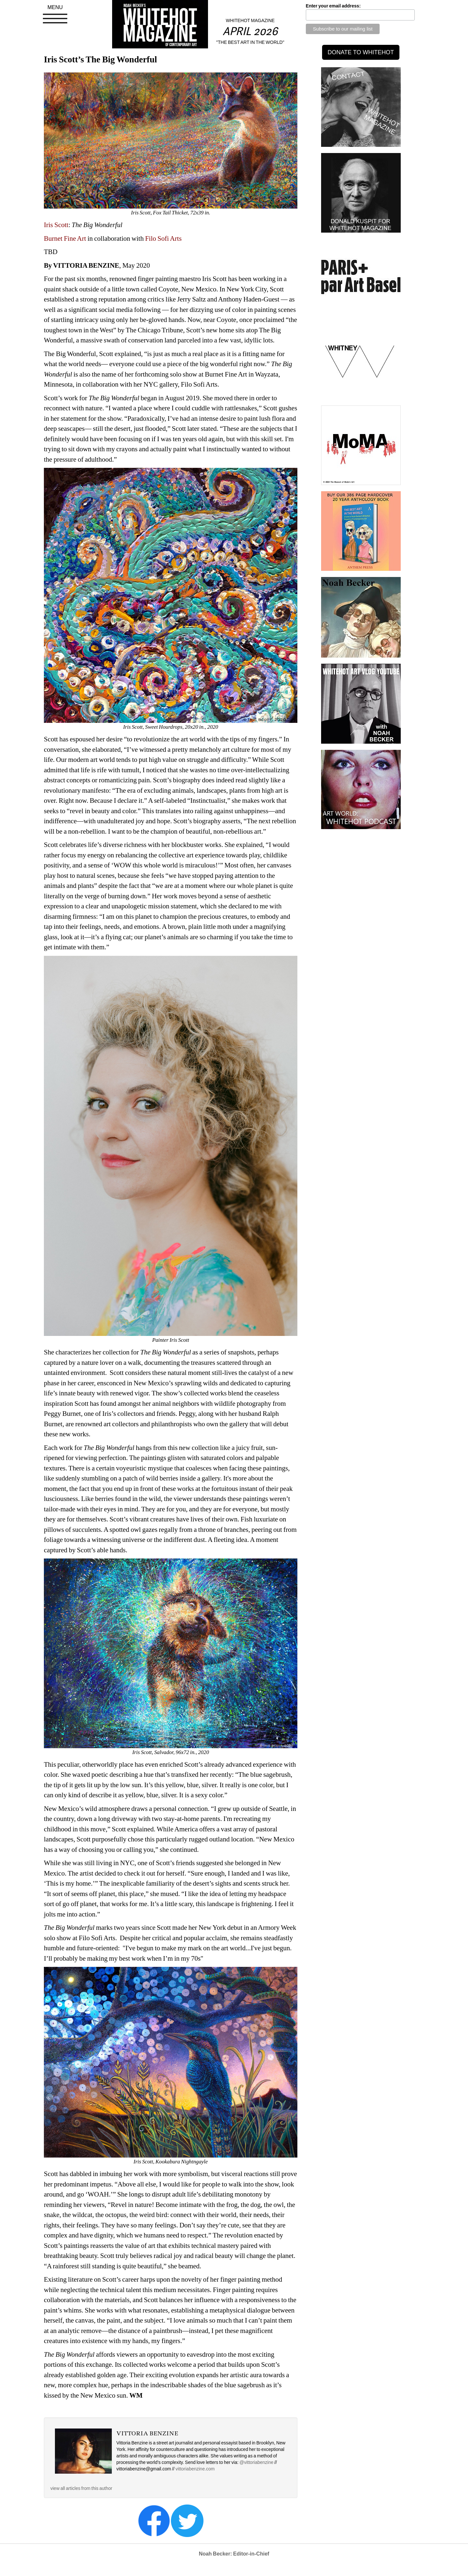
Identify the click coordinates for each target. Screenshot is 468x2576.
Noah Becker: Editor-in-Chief (234, 2554)
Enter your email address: (333, 5)
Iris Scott (56, 225)
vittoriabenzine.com (195, 2468)
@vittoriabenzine (257, 2462)
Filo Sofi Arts (163, 238)
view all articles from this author (81, 2488)
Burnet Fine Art (65, 238)
